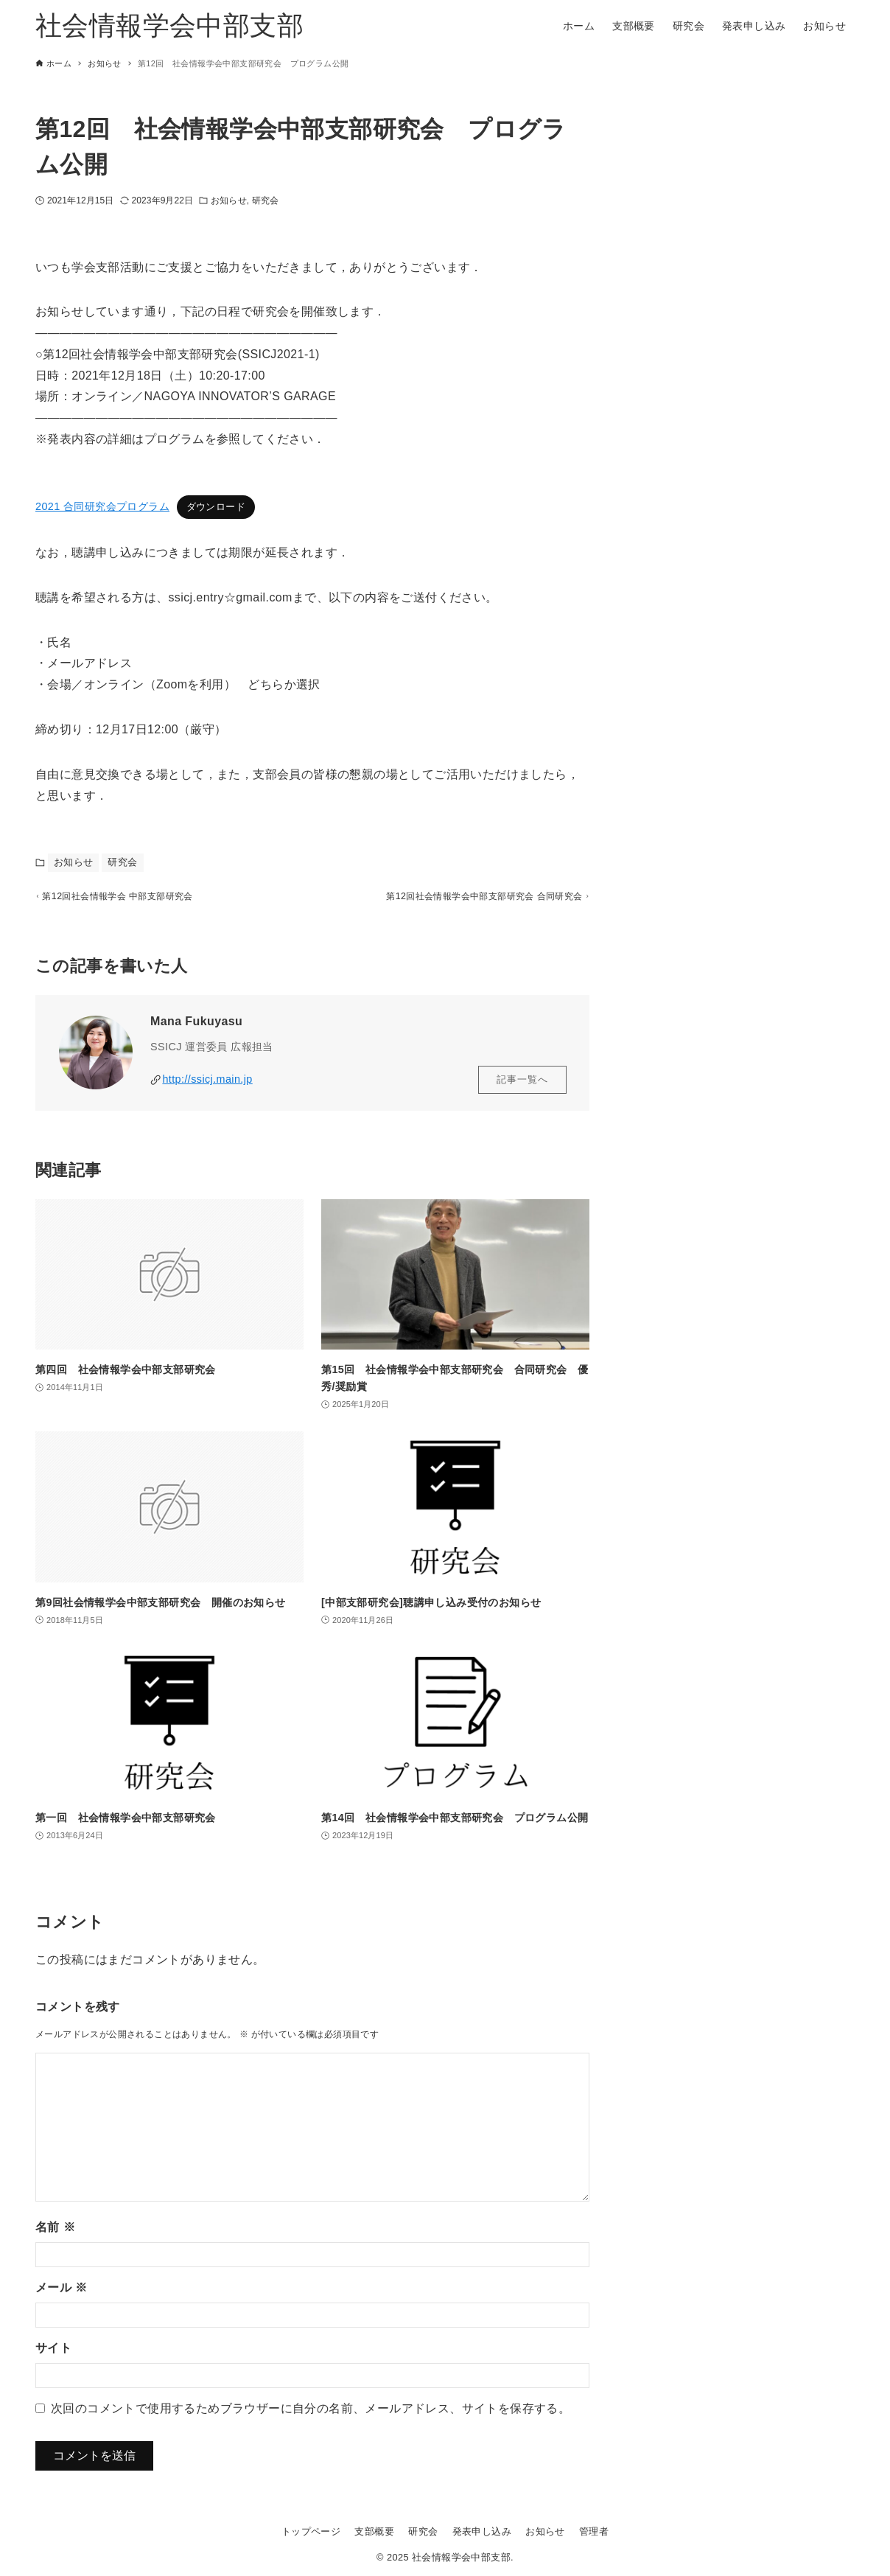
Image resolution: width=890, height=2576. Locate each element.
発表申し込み (481, 2531)
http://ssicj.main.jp (207, 1086)
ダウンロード (215, 506)
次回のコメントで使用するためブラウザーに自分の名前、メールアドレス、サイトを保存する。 (310, 2414)
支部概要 (374, 2531)
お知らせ (228, 200)
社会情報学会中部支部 (169, 25)
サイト (53, 2354)
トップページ (310, 2531)
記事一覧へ (522, 1086)
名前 (55, 2233)
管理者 (594, 2531)
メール (61, 2293)
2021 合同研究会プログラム (102, 506)
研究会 (265, 200)
